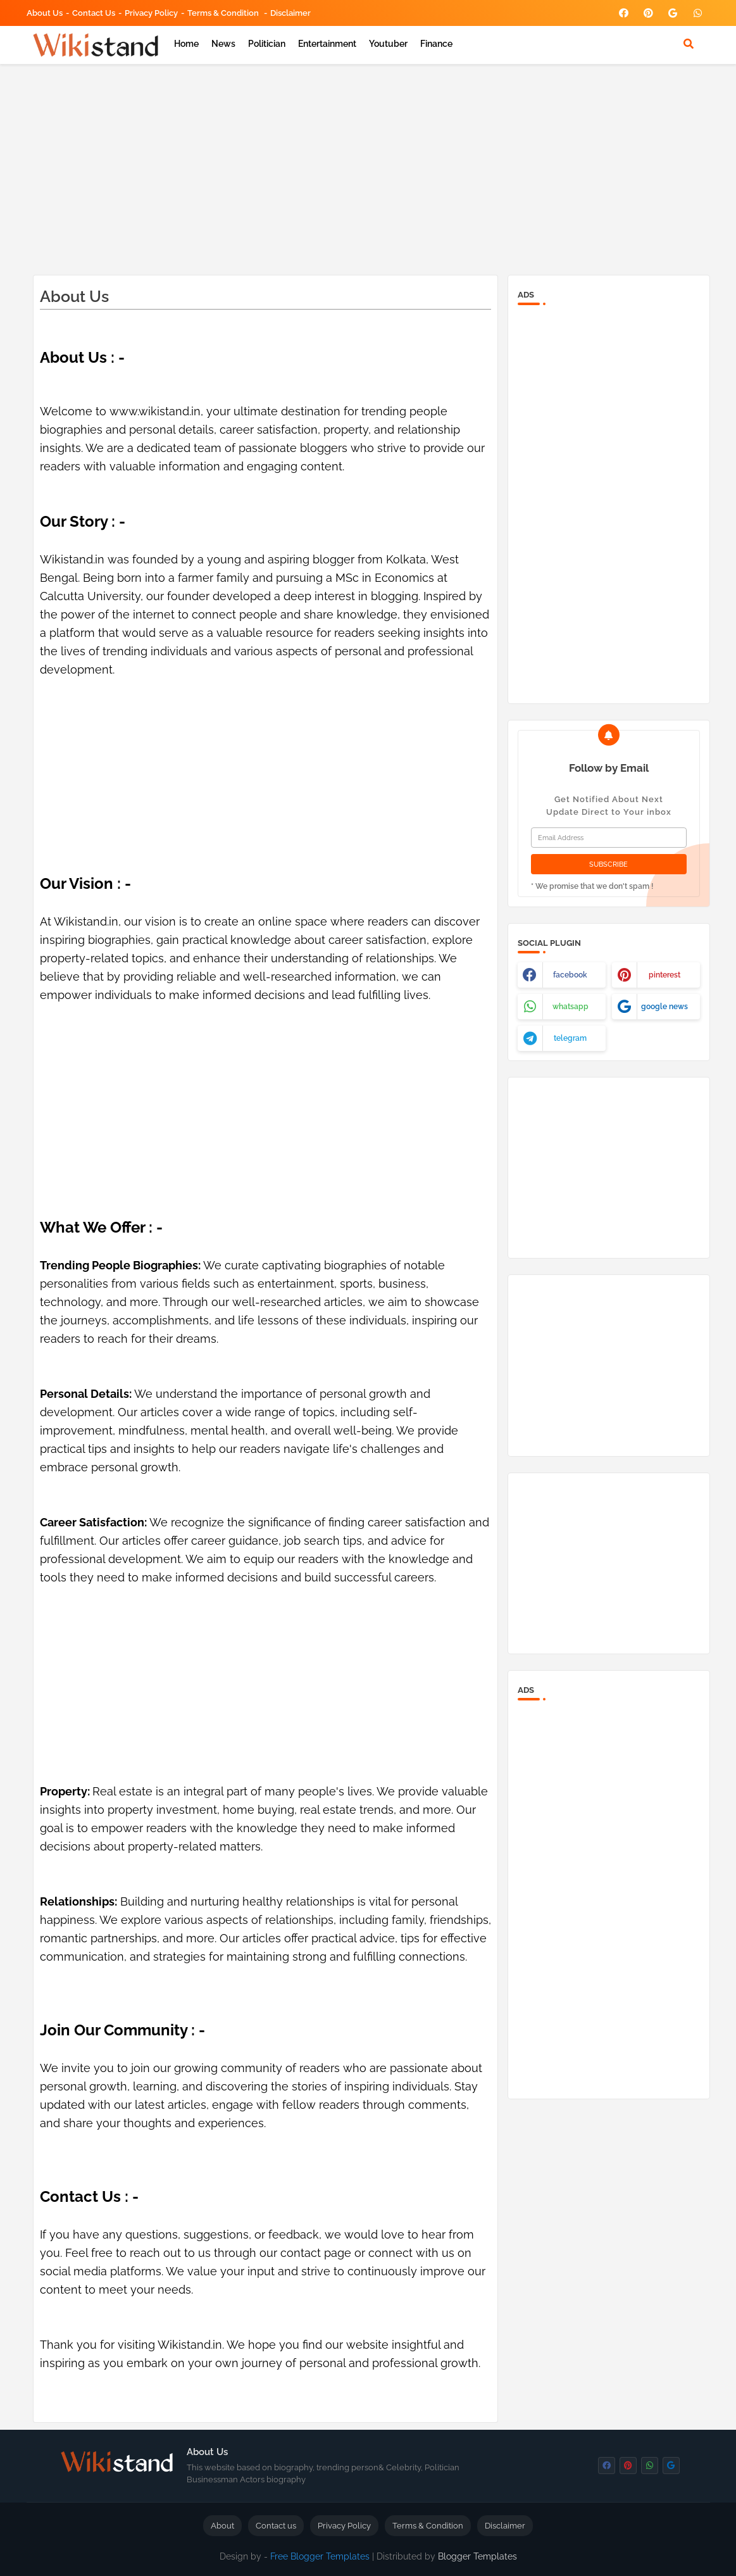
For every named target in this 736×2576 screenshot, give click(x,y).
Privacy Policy (151, 13)
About (222, 2525)
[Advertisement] (368, 167)
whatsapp (570, 1006)
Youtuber (388, 44)
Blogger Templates (477, 2556)
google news (664, 1006)
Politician (266, 44)
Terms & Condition (224, 13)
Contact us (93, 13)
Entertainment (327, 44)
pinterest (664, 975)
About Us (45, 13)
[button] (688, 43)
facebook (570, 975)
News (223, 44)
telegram (570, 1038)
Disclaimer (290, 13)
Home (186, 44)
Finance (436, 44)
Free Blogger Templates (320, 2556)
